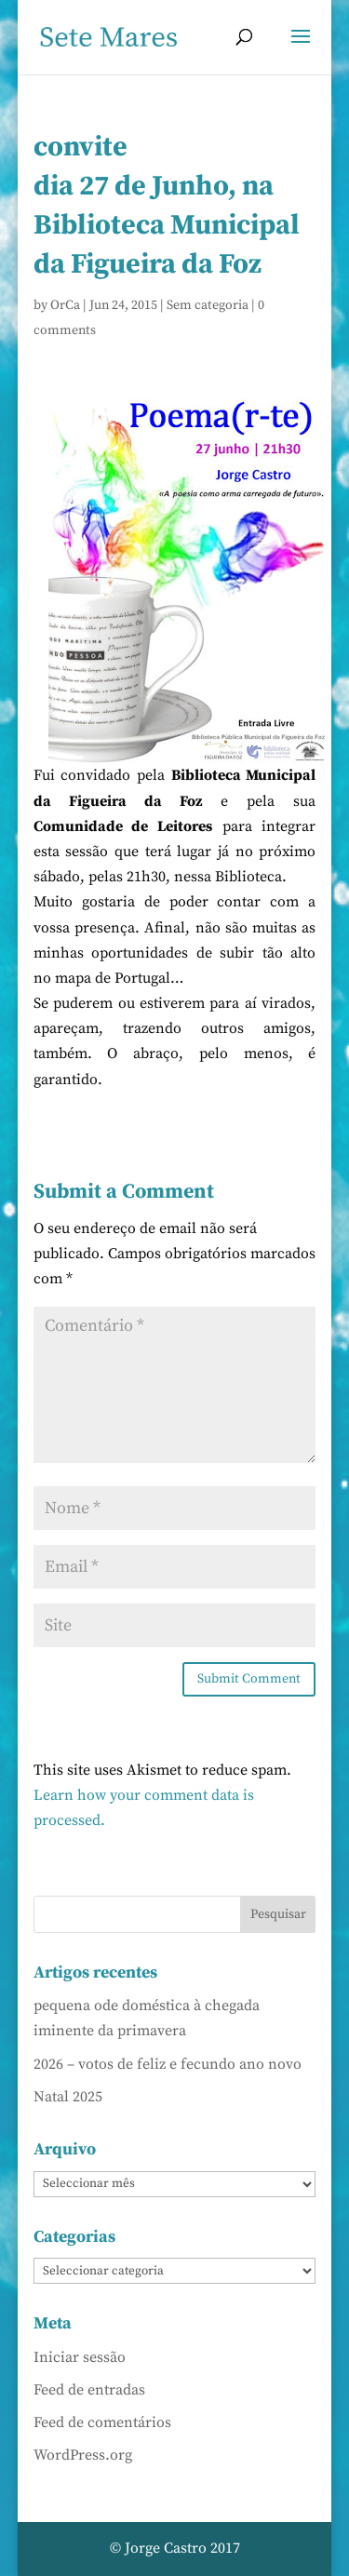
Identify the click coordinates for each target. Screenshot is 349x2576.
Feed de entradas (89, 2390)
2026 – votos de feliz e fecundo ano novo (168, 2064)
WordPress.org (83, 2455)
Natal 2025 (68, 2096)
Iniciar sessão (80, 2357)
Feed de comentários (102, 2422)
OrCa (65, 305)
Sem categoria (207, 305)
